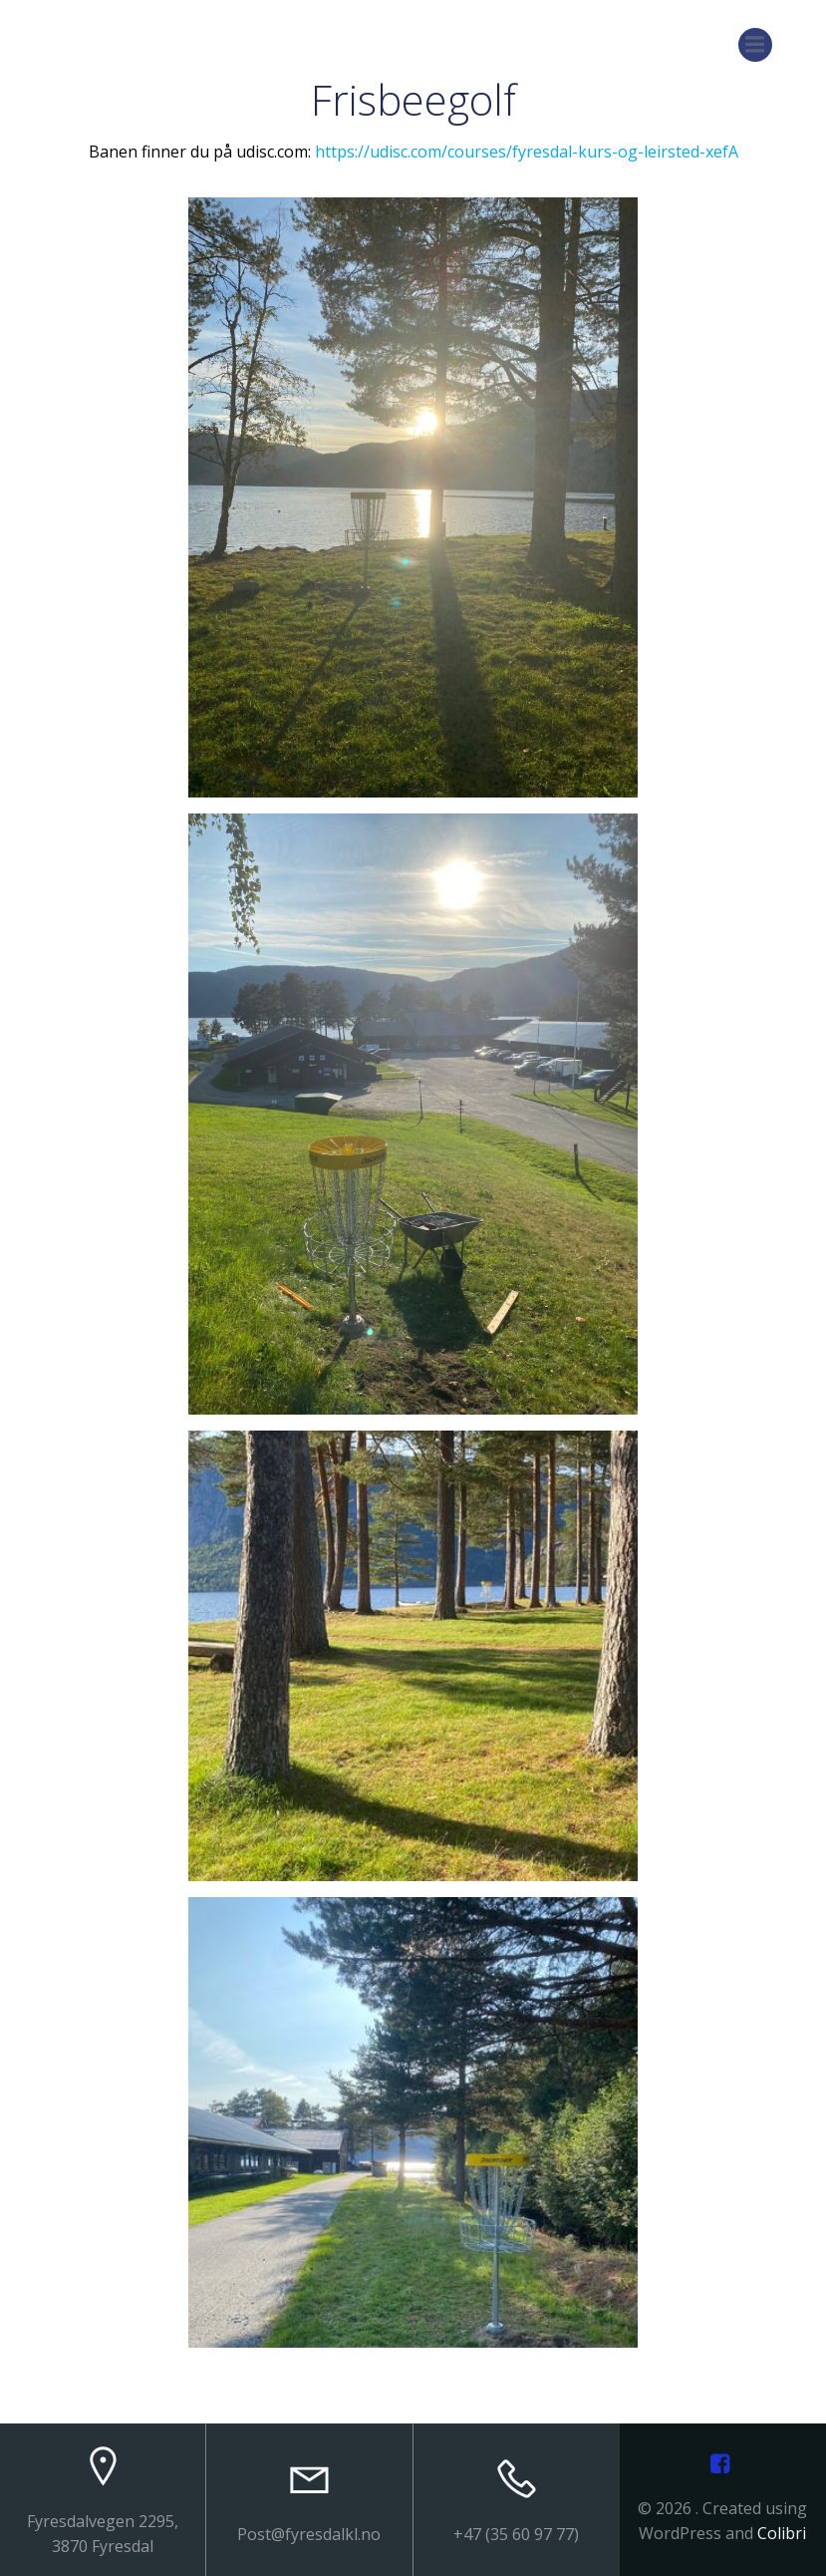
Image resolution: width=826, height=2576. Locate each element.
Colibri (781, 2533)
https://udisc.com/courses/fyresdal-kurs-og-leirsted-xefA (526, 151)
